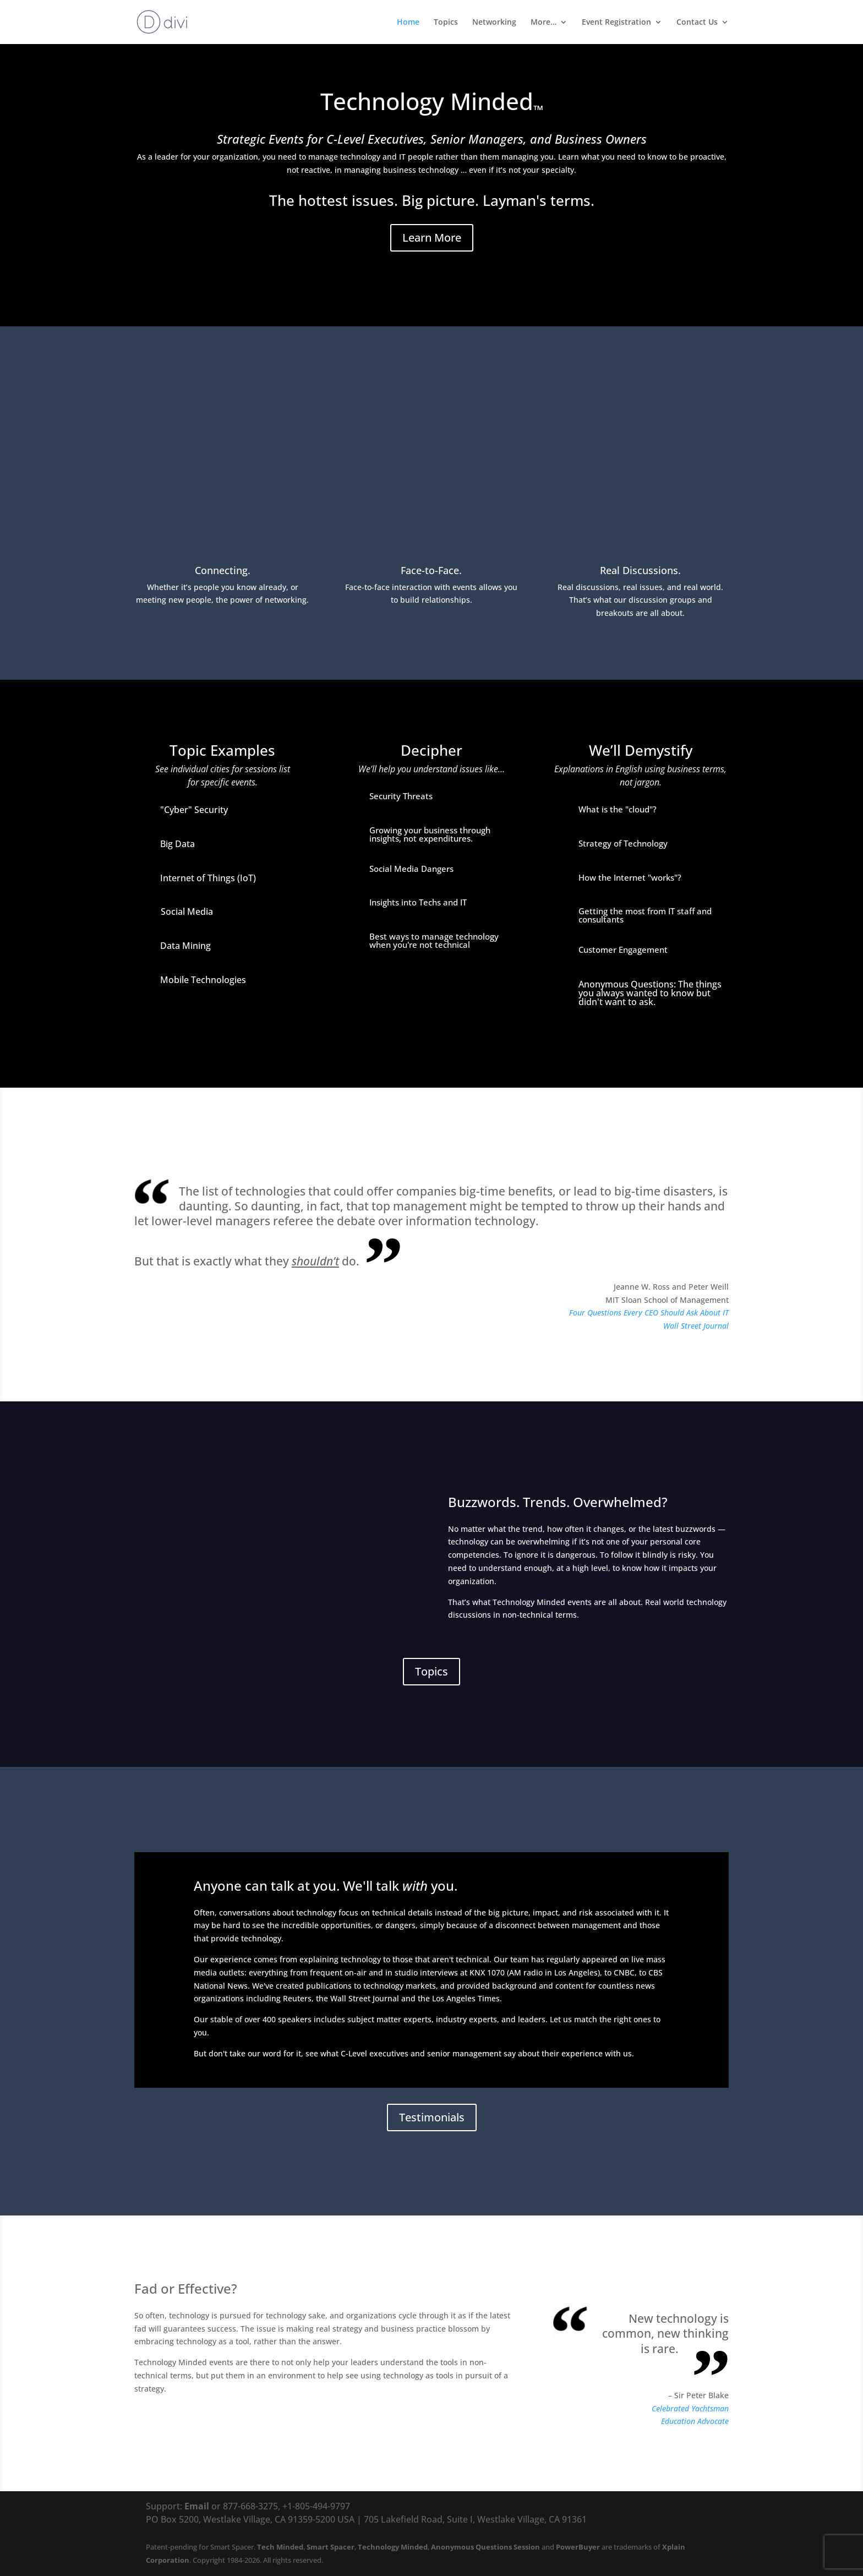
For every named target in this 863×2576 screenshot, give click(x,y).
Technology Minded (393, 2547)
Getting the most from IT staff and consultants (645, 915)
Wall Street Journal (696, 1325)
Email (196, 2506)
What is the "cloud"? (617, 809)
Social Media (187, 911)
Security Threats (401, 795)
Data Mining (185, 946)
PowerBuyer (578, 2547)
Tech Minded (280, 2547)
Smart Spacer (330, 2547)
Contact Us (697, 22)
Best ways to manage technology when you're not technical (434, 940)
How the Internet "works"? (629, 877)
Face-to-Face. (431, 570)
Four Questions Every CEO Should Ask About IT (649, 1312)
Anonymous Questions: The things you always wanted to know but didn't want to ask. (650, 993)
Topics (446, 22)
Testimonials (432, 2117)
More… (543, 22)
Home (408, 22)
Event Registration (616, 22)
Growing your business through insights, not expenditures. (429, 834)
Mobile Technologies (203, 980)
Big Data (177, 844)
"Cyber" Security (194, 810)
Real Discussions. (640, 570)
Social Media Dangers (411, 868)
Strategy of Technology (623, 843)
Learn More (431, 237)
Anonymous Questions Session (485, 2547)
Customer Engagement (623, 949)
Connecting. (222, 570)
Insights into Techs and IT (418, 902)
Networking (494, 22)
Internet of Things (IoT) (208, 878)
